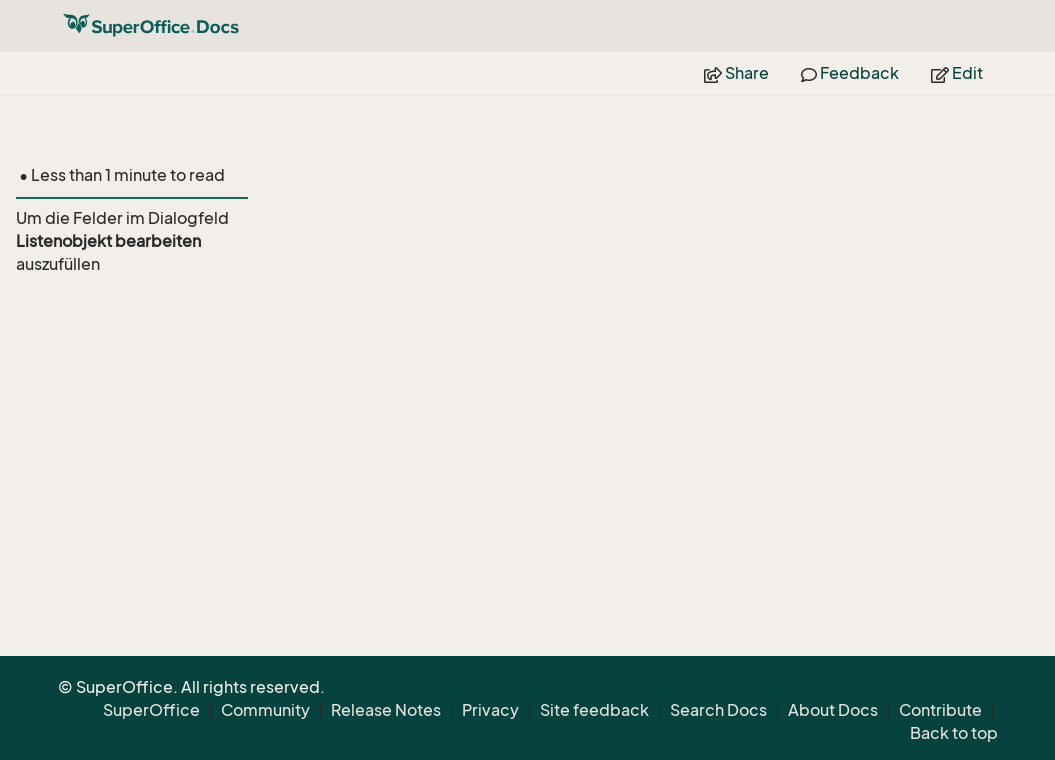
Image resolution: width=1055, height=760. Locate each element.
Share (736, 73)
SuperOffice (151, 710)
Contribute (940, 710)
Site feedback (594, 710)
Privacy (490, 710)
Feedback (850, 73)
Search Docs (718, 710)
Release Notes (386, 710)
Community (265, 710)
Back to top (954, 733)
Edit (957, 73)
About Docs (833, 710)
